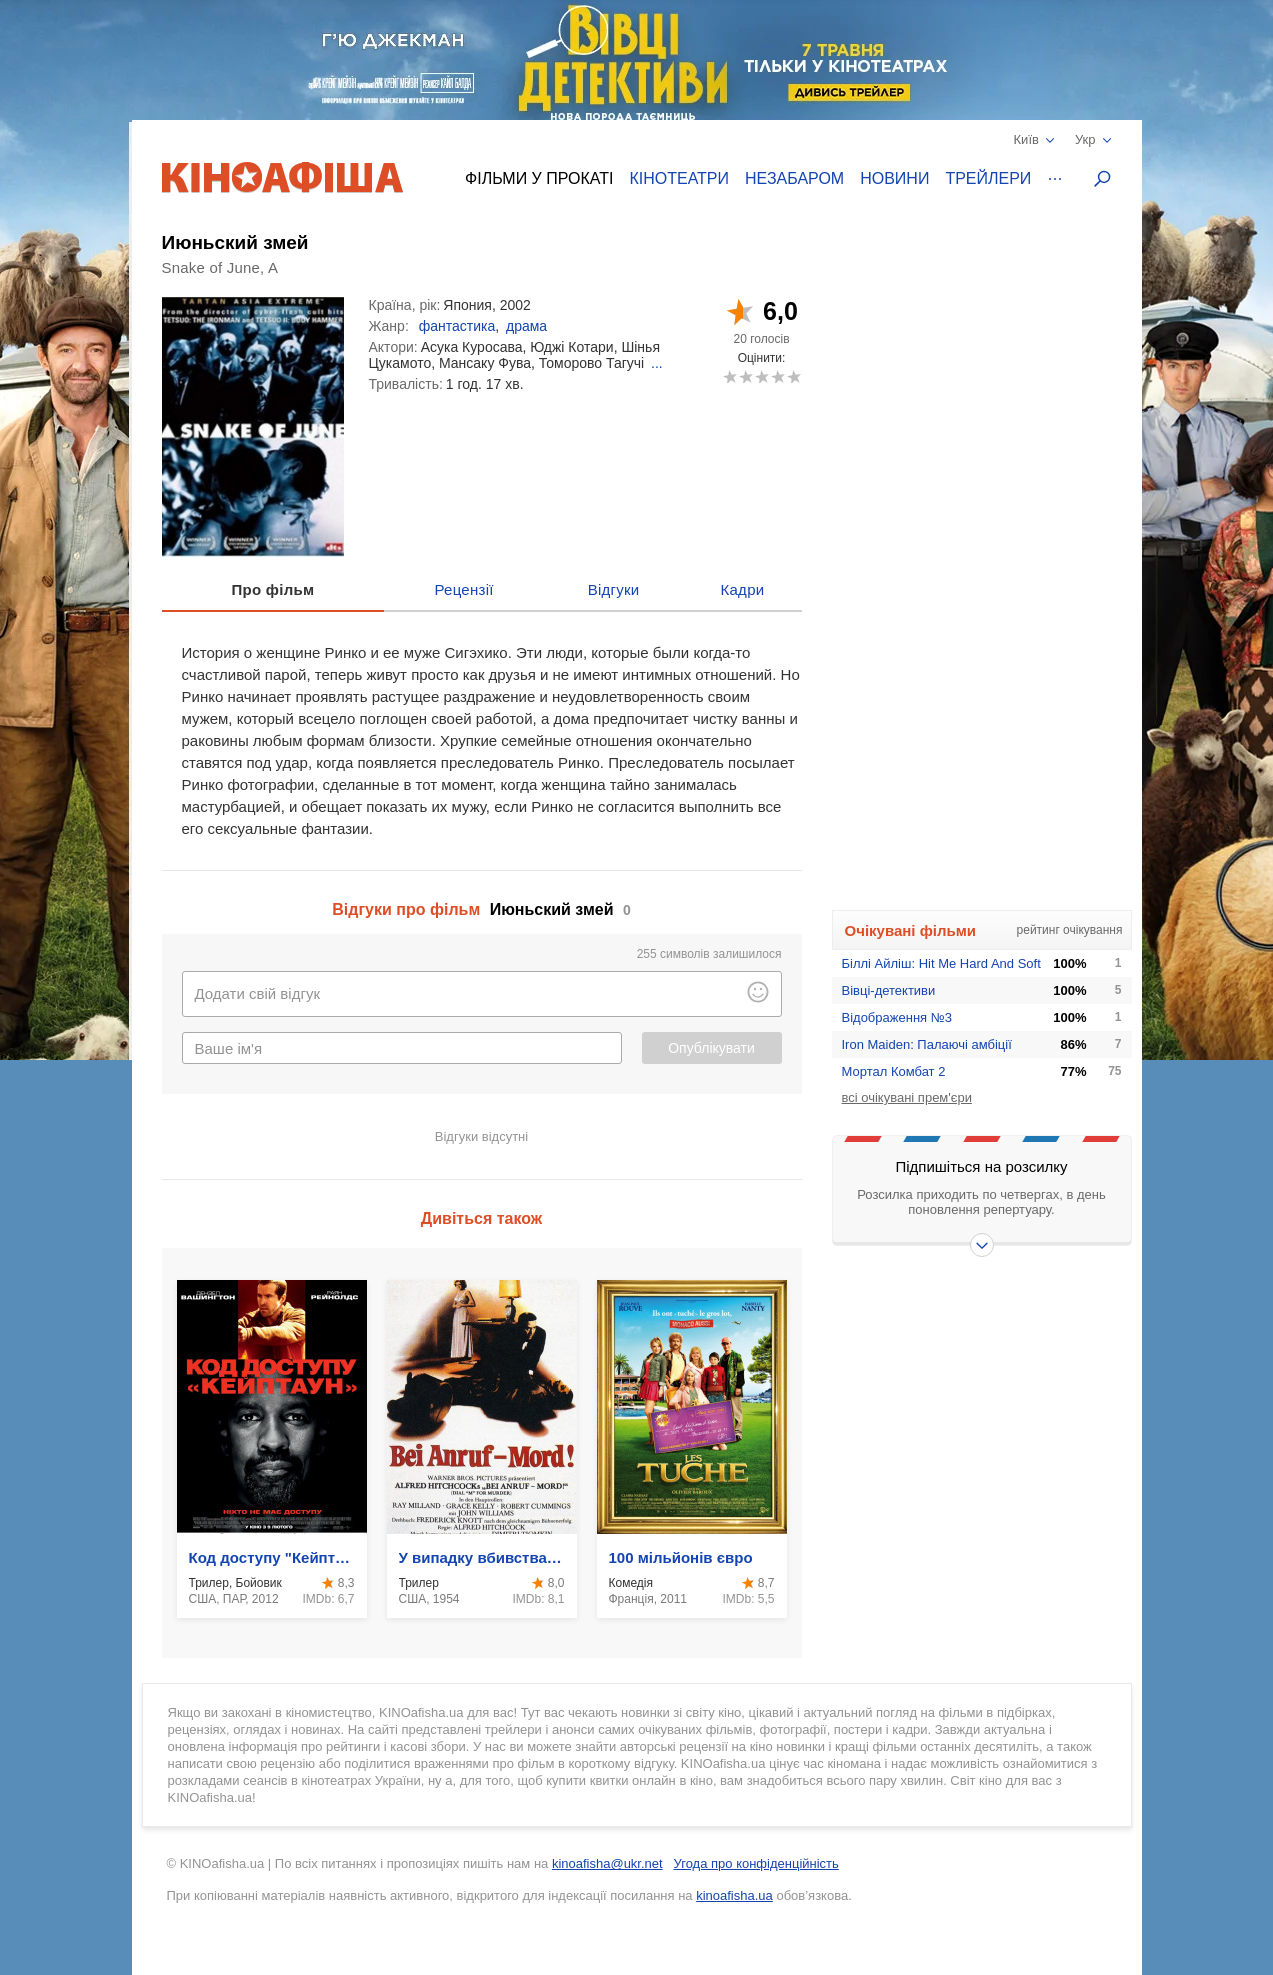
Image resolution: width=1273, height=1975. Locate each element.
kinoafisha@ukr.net (607, 1863)
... (657, 363)
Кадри (742, 589)
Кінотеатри (679, 178)
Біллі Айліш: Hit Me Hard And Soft (941, 963)
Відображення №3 (897, 1017)
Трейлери (988, 178)
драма (526, 326)
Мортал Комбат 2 (894, 1071)
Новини (894, 178)
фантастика (457, 326)
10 (793, 376)
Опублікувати (711, 1048)
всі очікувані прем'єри (907, 1097)
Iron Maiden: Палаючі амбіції (927, 1044)
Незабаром (794, 178)
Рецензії (463, 589)
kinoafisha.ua (734, 1895)
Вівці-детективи (889, 990)
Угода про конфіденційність (756, 1863)
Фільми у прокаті (539, 178)
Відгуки (614, 589)
